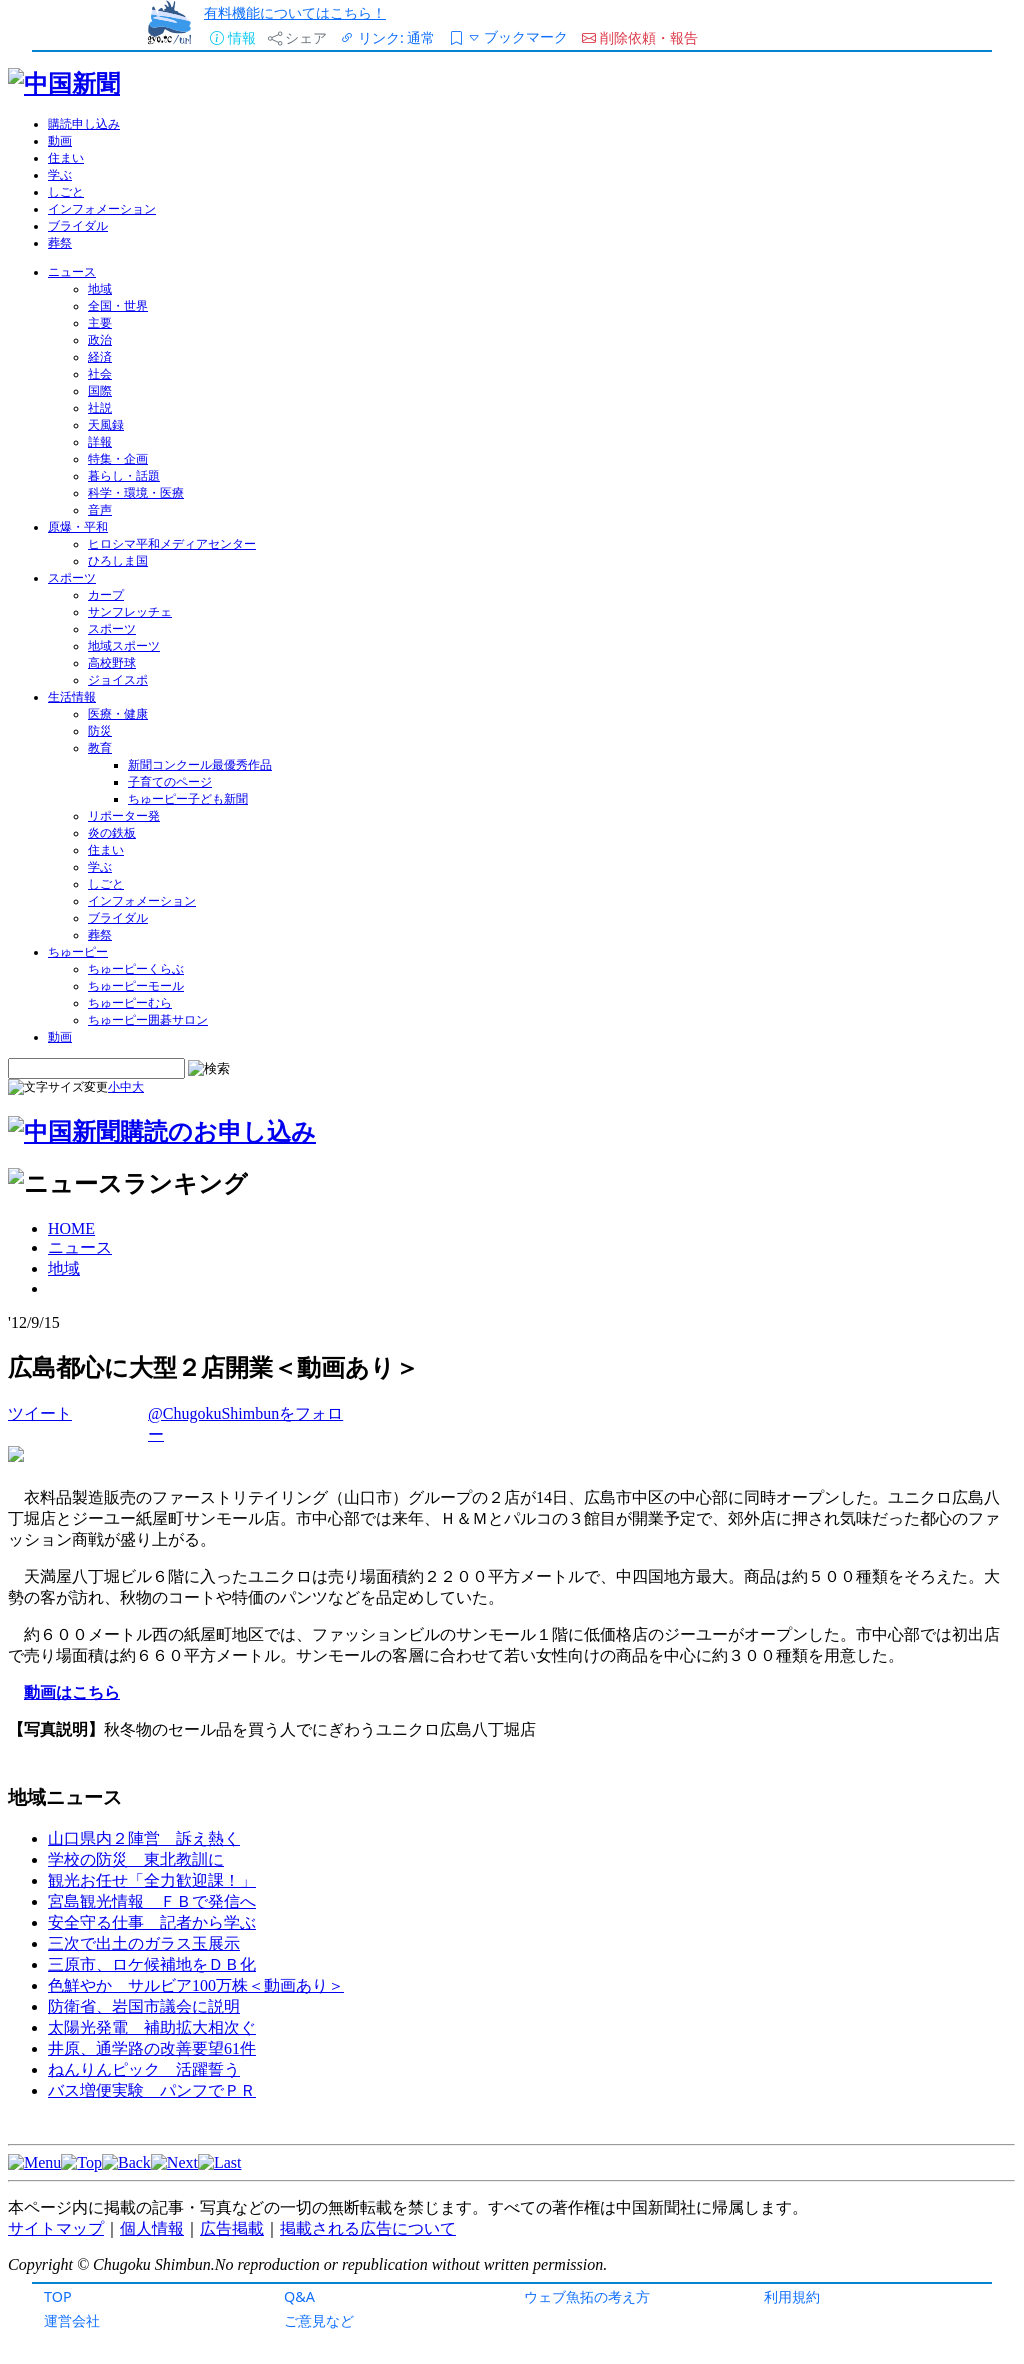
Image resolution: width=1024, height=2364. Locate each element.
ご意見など (319, 2320)
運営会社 (72, 2320)
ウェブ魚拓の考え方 (587, 2296)
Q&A (299, 2296)
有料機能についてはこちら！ (295, 12)
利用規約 (792, 2296)
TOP (58, 2296)
